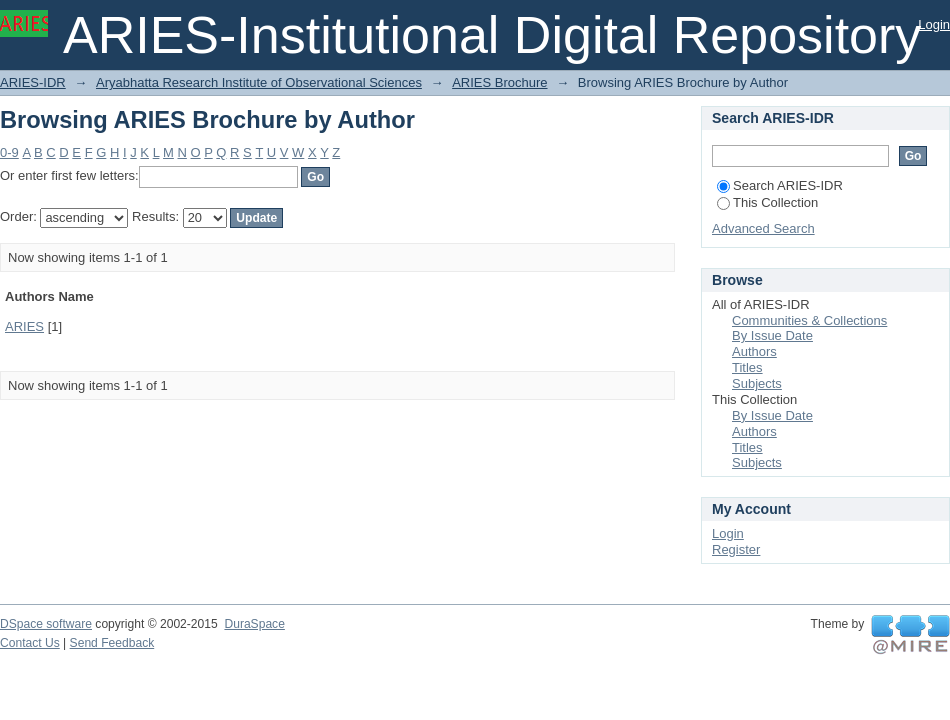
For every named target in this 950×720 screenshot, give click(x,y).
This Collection (767, 202)
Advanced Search (763, 228)
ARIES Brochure (499, 82)
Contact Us (30, 643)
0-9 (9, 152)
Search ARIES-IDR (780, 185)
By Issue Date (772, 335)
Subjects (757, 383)
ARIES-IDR (33, 82)
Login (934, 24)
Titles (747, 367)
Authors (754, 351)
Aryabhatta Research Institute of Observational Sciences (259, 82)
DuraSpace (254, 624)
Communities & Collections (809, 320)
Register (736, 549)
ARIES (24, 326)
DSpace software (46, 624)
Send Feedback (112, 643)
